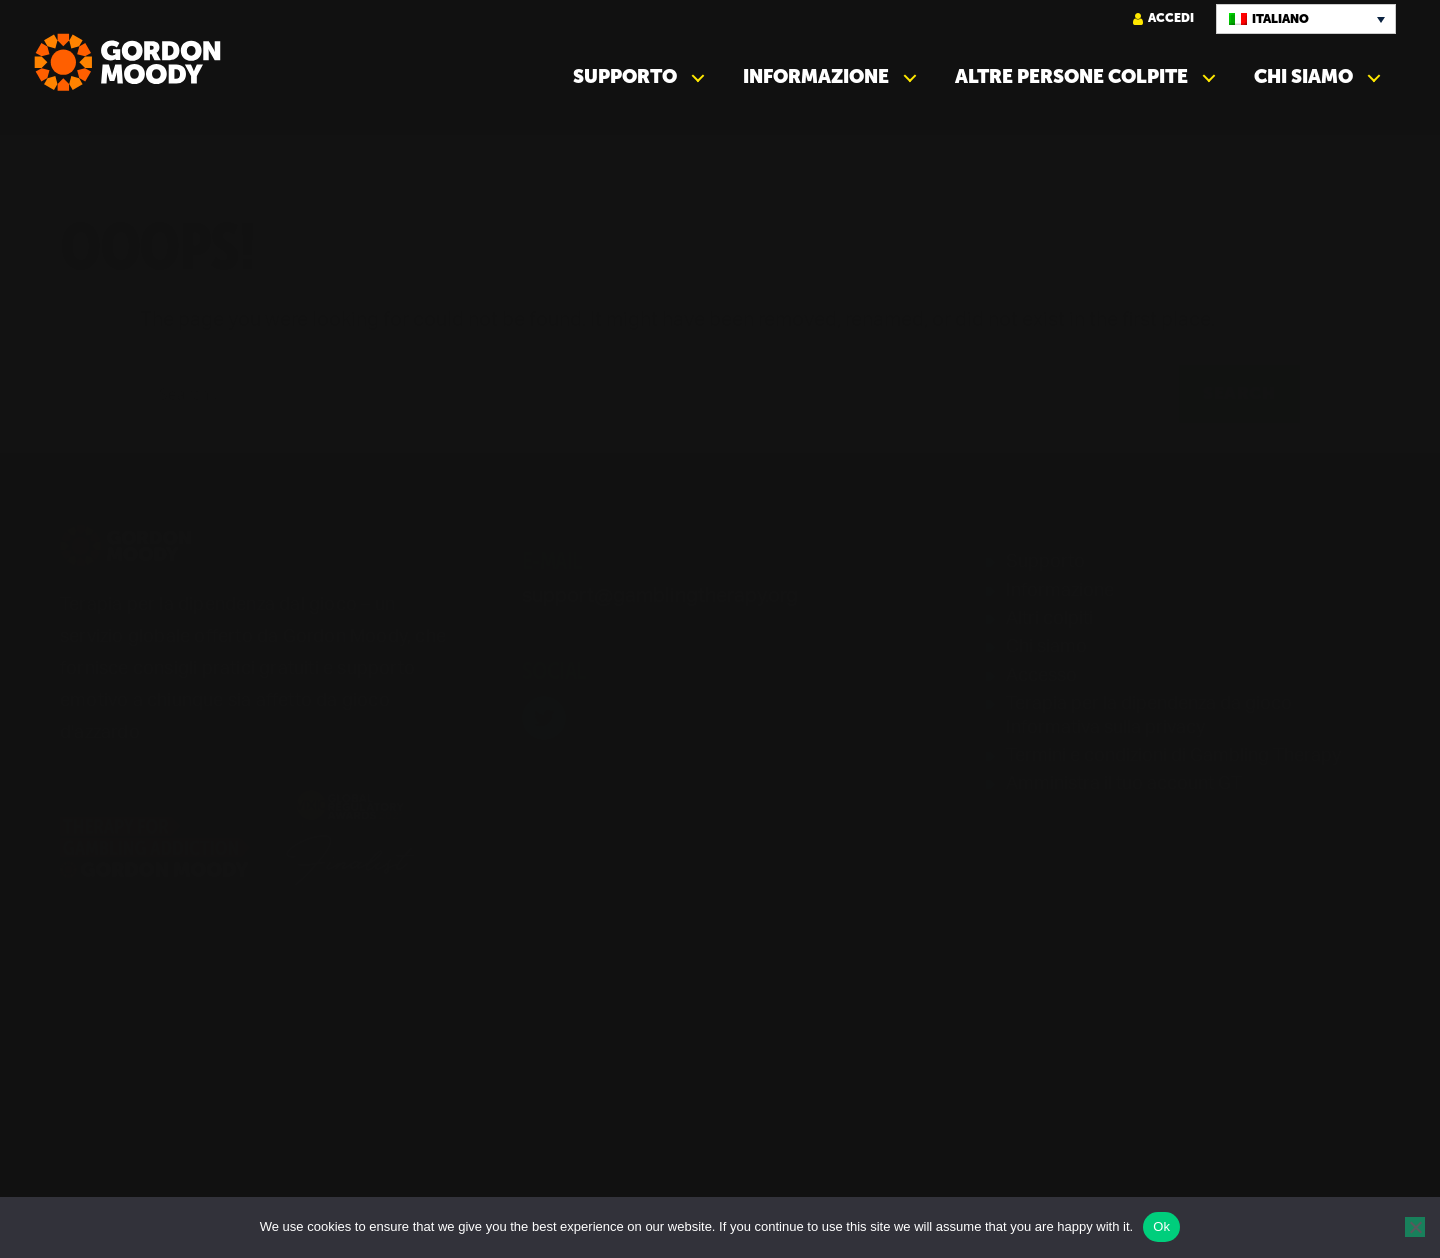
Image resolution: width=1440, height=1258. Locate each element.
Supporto (625, 76)
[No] (1415, 1227)
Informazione (816, 76)
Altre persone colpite (1071, 76)
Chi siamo (1303, 76)
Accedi (1163, 18)
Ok (1161, 1226)
